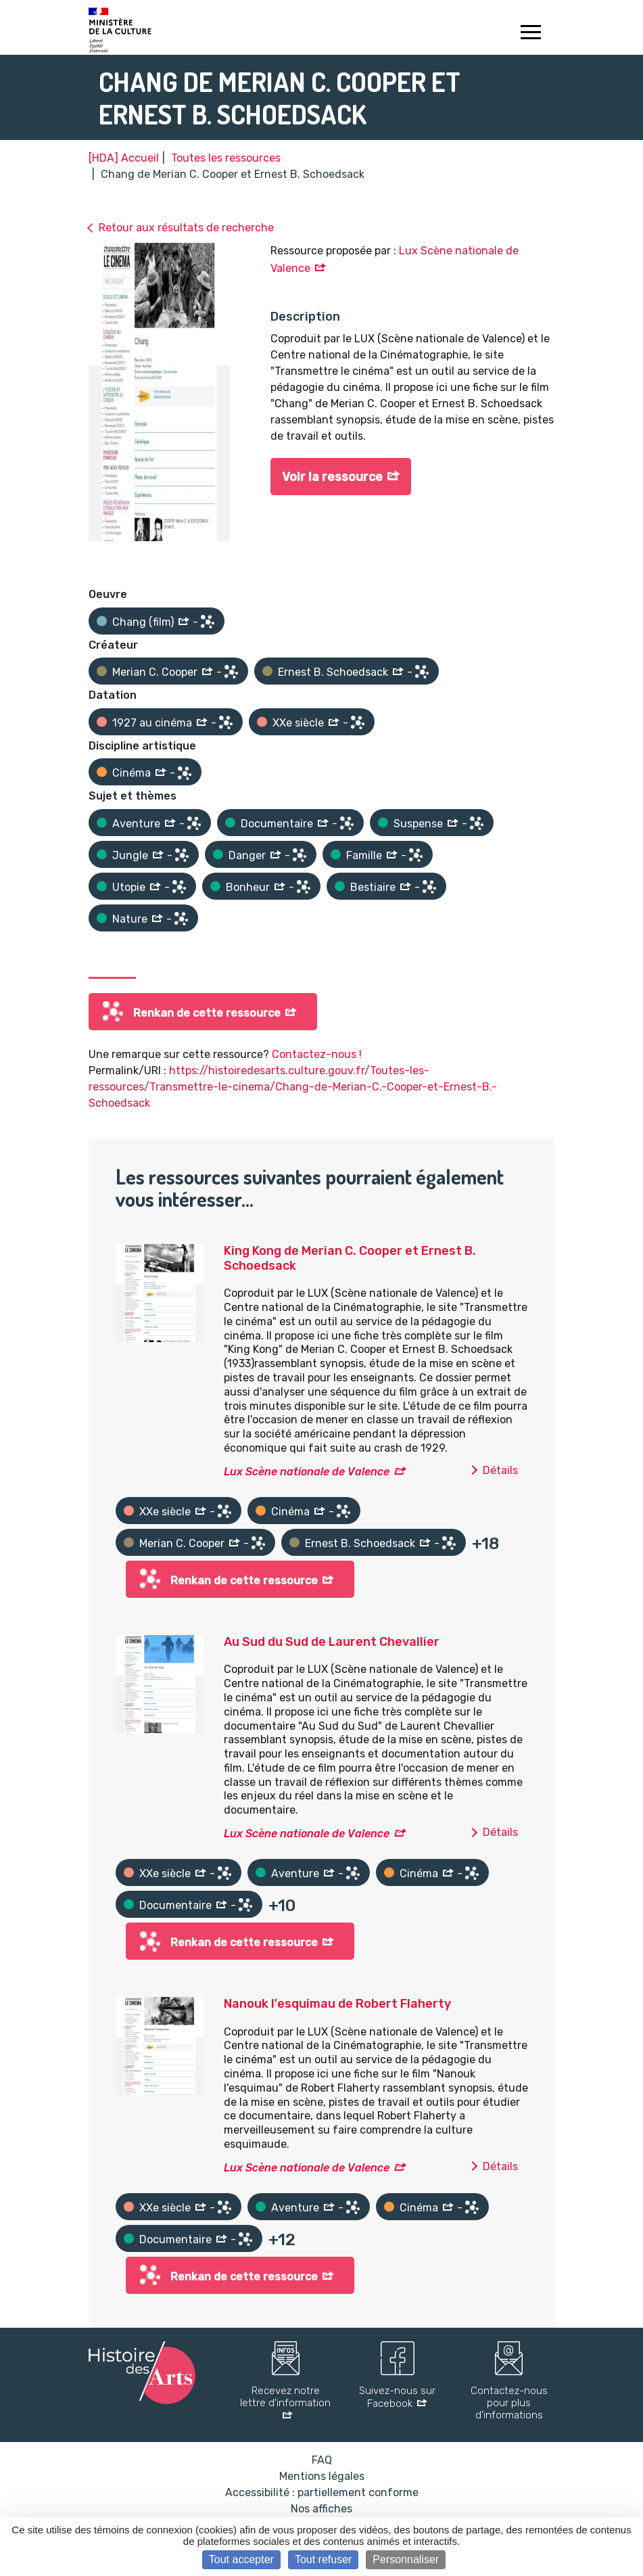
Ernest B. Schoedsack (333, 672)
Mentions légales (321, 2476)
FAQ (322, 2460)
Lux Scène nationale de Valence (306, 1471)
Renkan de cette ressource (207, 1013)
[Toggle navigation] (531, 34)
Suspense (418, 823)
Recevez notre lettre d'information (285, 2397)
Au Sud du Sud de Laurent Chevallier (331, 1641)
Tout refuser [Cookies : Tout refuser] (323, 2559)
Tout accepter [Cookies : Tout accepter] (241, 2559)
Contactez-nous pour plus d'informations (509, 2403)
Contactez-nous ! (317, 1054)
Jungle (130, 855)
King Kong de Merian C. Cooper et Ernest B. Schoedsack (350, 1258)
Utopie (128, 887)
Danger (247, 855)
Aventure (136, 823)
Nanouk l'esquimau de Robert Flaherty (337, 2003)
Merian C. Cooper (154, 672)
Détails (500, 1470)
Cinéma (131, 772)
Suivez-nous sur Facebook (397, 2397)
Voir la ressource (332, 476)
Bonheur (248, 887)
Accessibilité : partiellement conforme (322, 2492)
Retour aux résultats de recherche (186, 227)
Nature (129, 919)
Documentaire (277, 823)
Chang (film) (143, 622)
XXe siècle (298, 722)
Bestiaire (373, 887)
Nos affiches (321, 2508)
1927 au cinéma (152, 722)
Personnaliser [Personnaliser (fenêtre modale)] (406, 2559)
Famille (364, 855)
